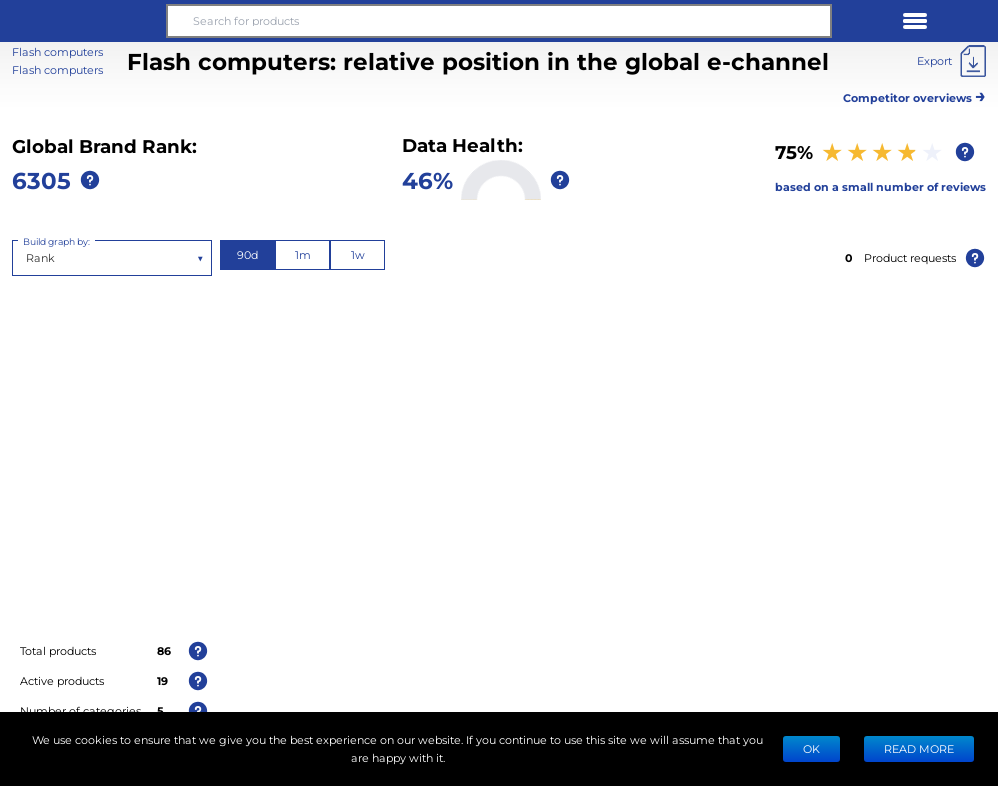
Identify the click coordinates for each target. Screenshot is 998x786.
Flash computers (57, 69)
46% (427, 179)
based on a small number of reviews (880, 186)
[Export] (951, 61)
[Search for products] (498, 21)
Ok (811, 748)
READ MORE (919, 748)
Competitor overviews (914, 94)
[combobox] (27, 258)
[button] (83, 21)
